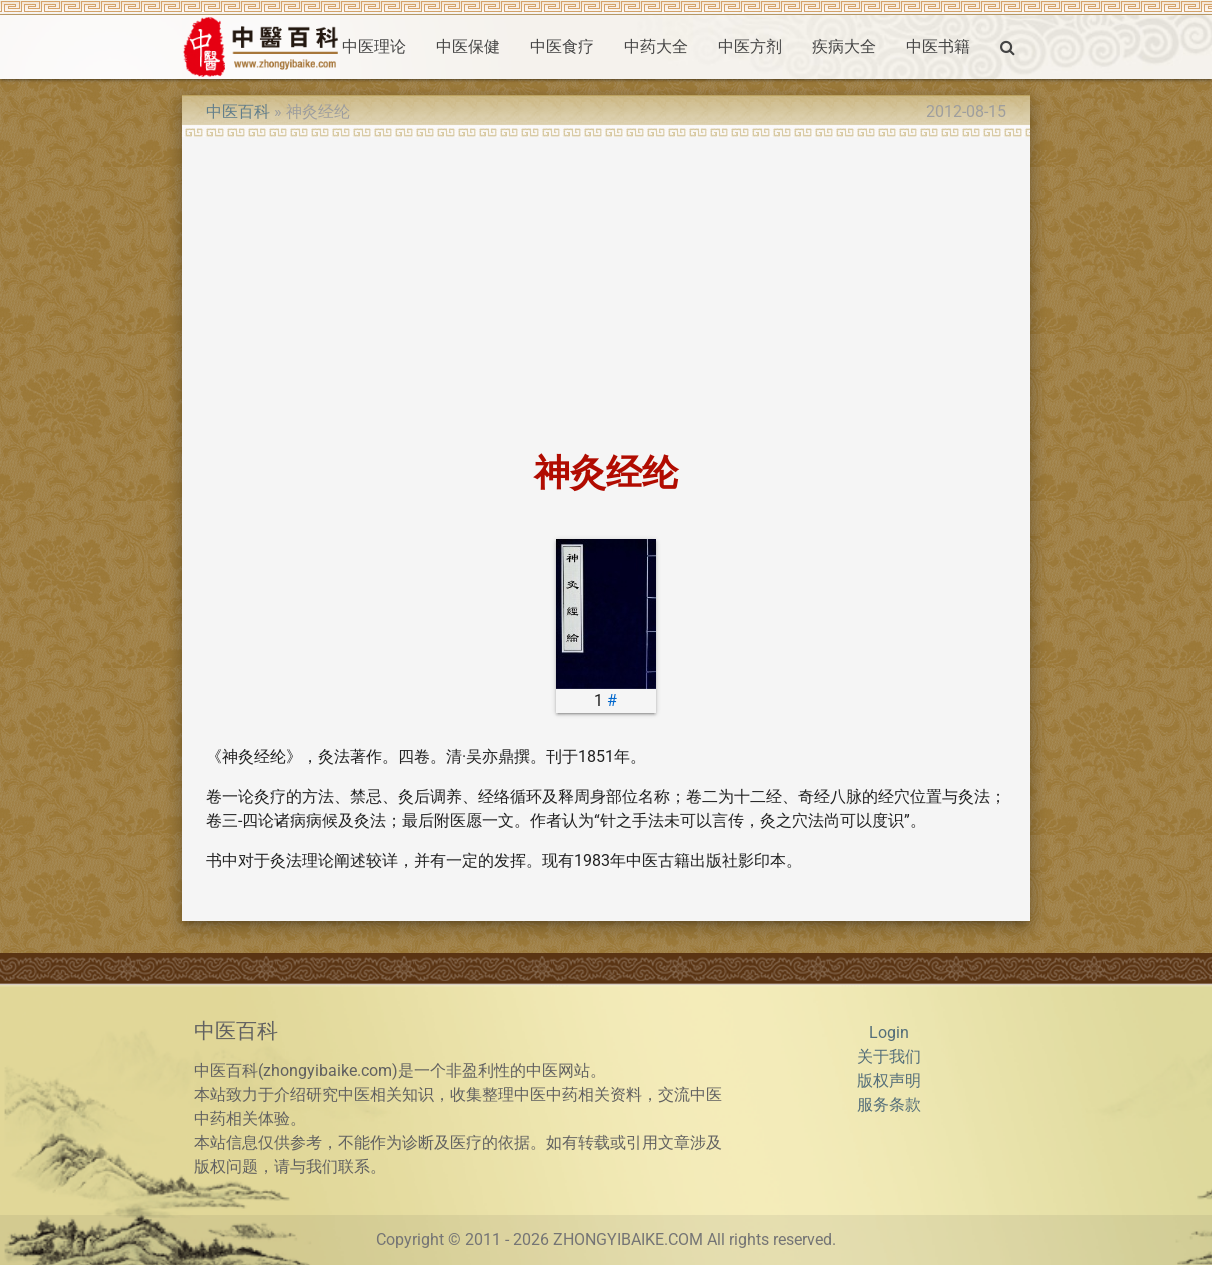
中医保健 (468, 46)
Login (889, 1032)
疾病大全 (844, 46)
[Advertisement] (606, 288)
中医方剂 (750, 46)
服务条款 (889, 1104)
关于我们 (889, 1056)
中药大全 (656, 46)
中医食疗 (562, 46)
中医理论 (374, 46)
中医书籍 (938, 46)
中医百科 (238, 111)
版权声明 (889, 1080)
